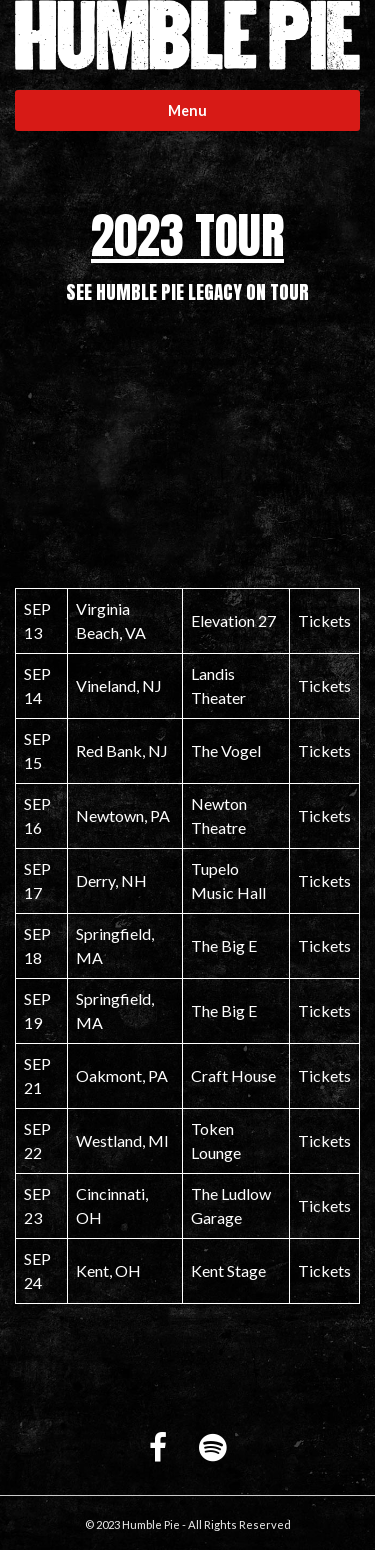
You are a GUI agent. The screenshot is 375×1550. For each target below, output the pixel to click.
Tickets (324, 620)
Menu (187, 110)
